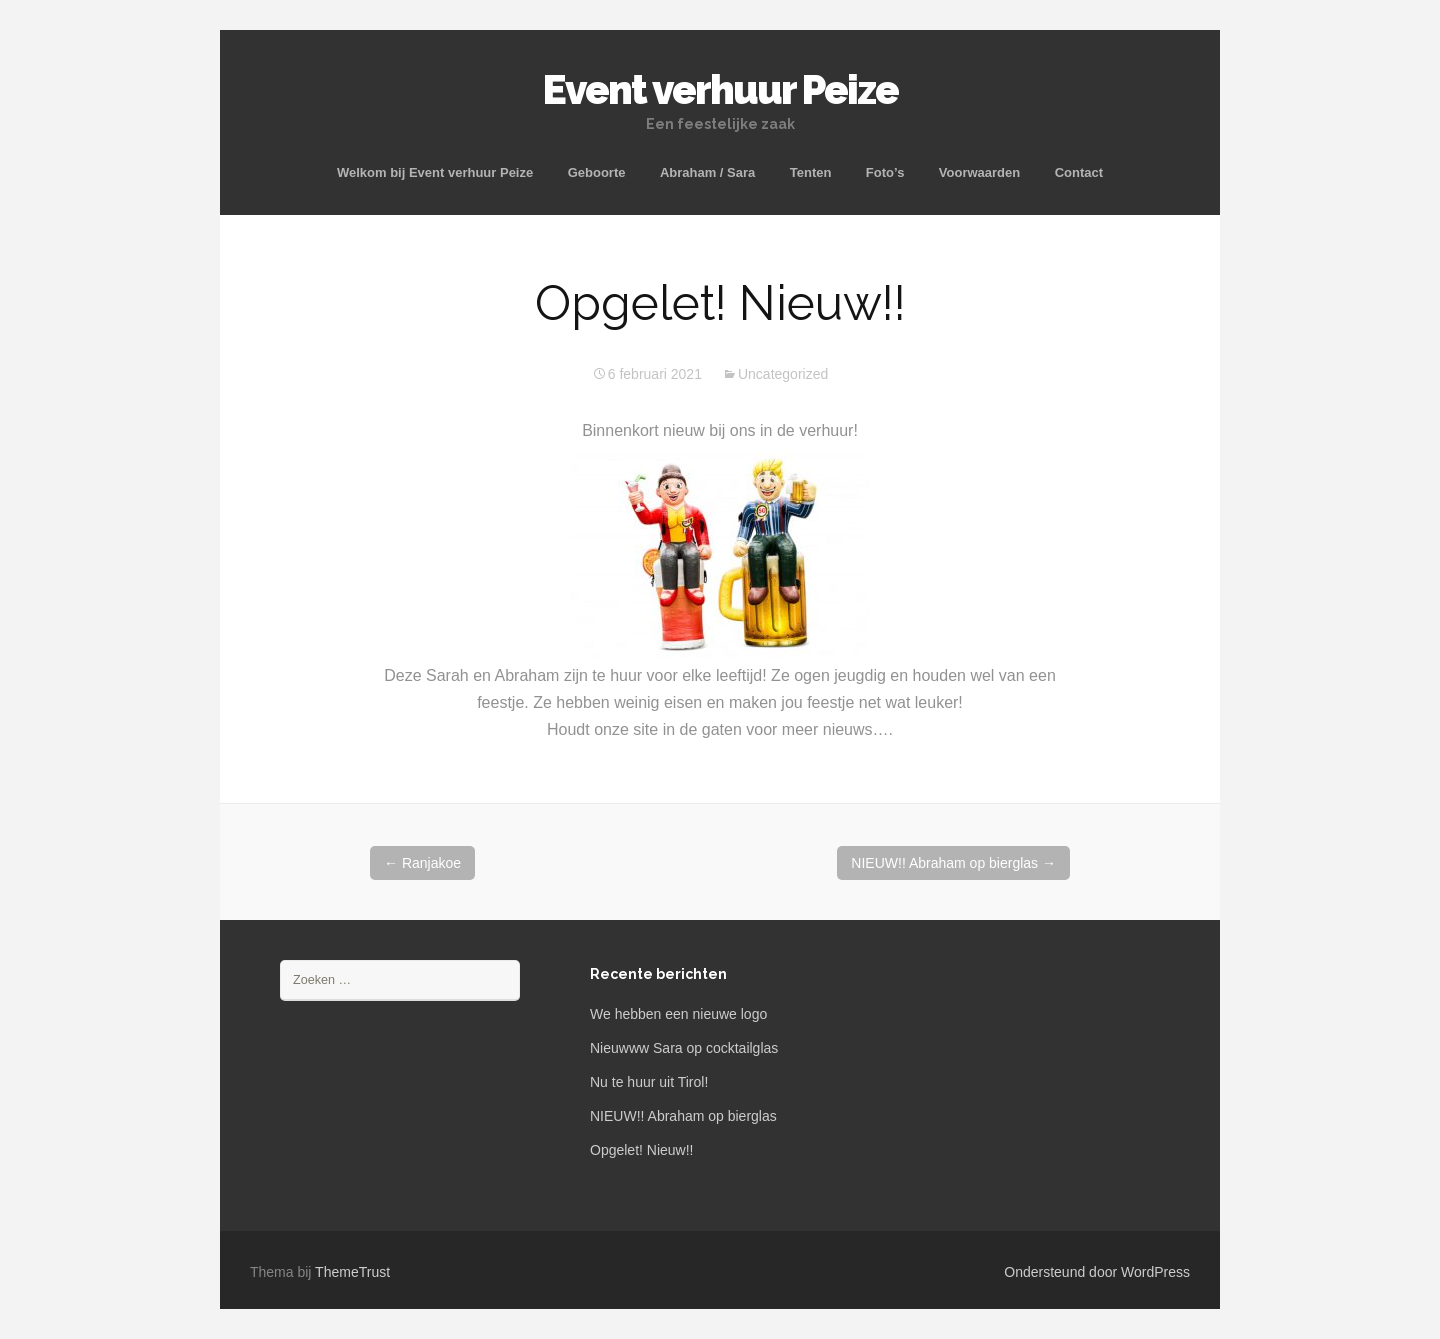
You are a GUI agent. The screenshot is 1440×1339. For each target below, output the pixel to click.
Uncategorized (783, 374)
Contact (1079, 172)
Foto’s (885, 172)
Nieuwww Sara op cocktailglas (684, 1048)
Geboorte (597, 172)
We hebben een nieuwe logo (678, 1014)
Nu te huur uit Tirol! (649, 1082)
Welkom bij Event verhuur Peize (435, 172)
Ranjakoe (422, 863)
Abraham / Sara (707, 172)
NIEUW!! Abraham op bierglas (953, 863)
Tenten (811, 172)
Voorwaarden (979, 172)
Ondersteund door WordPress (1097, 1272)
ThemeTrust (352, 1272)
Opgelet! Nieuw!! (642, 1150)
